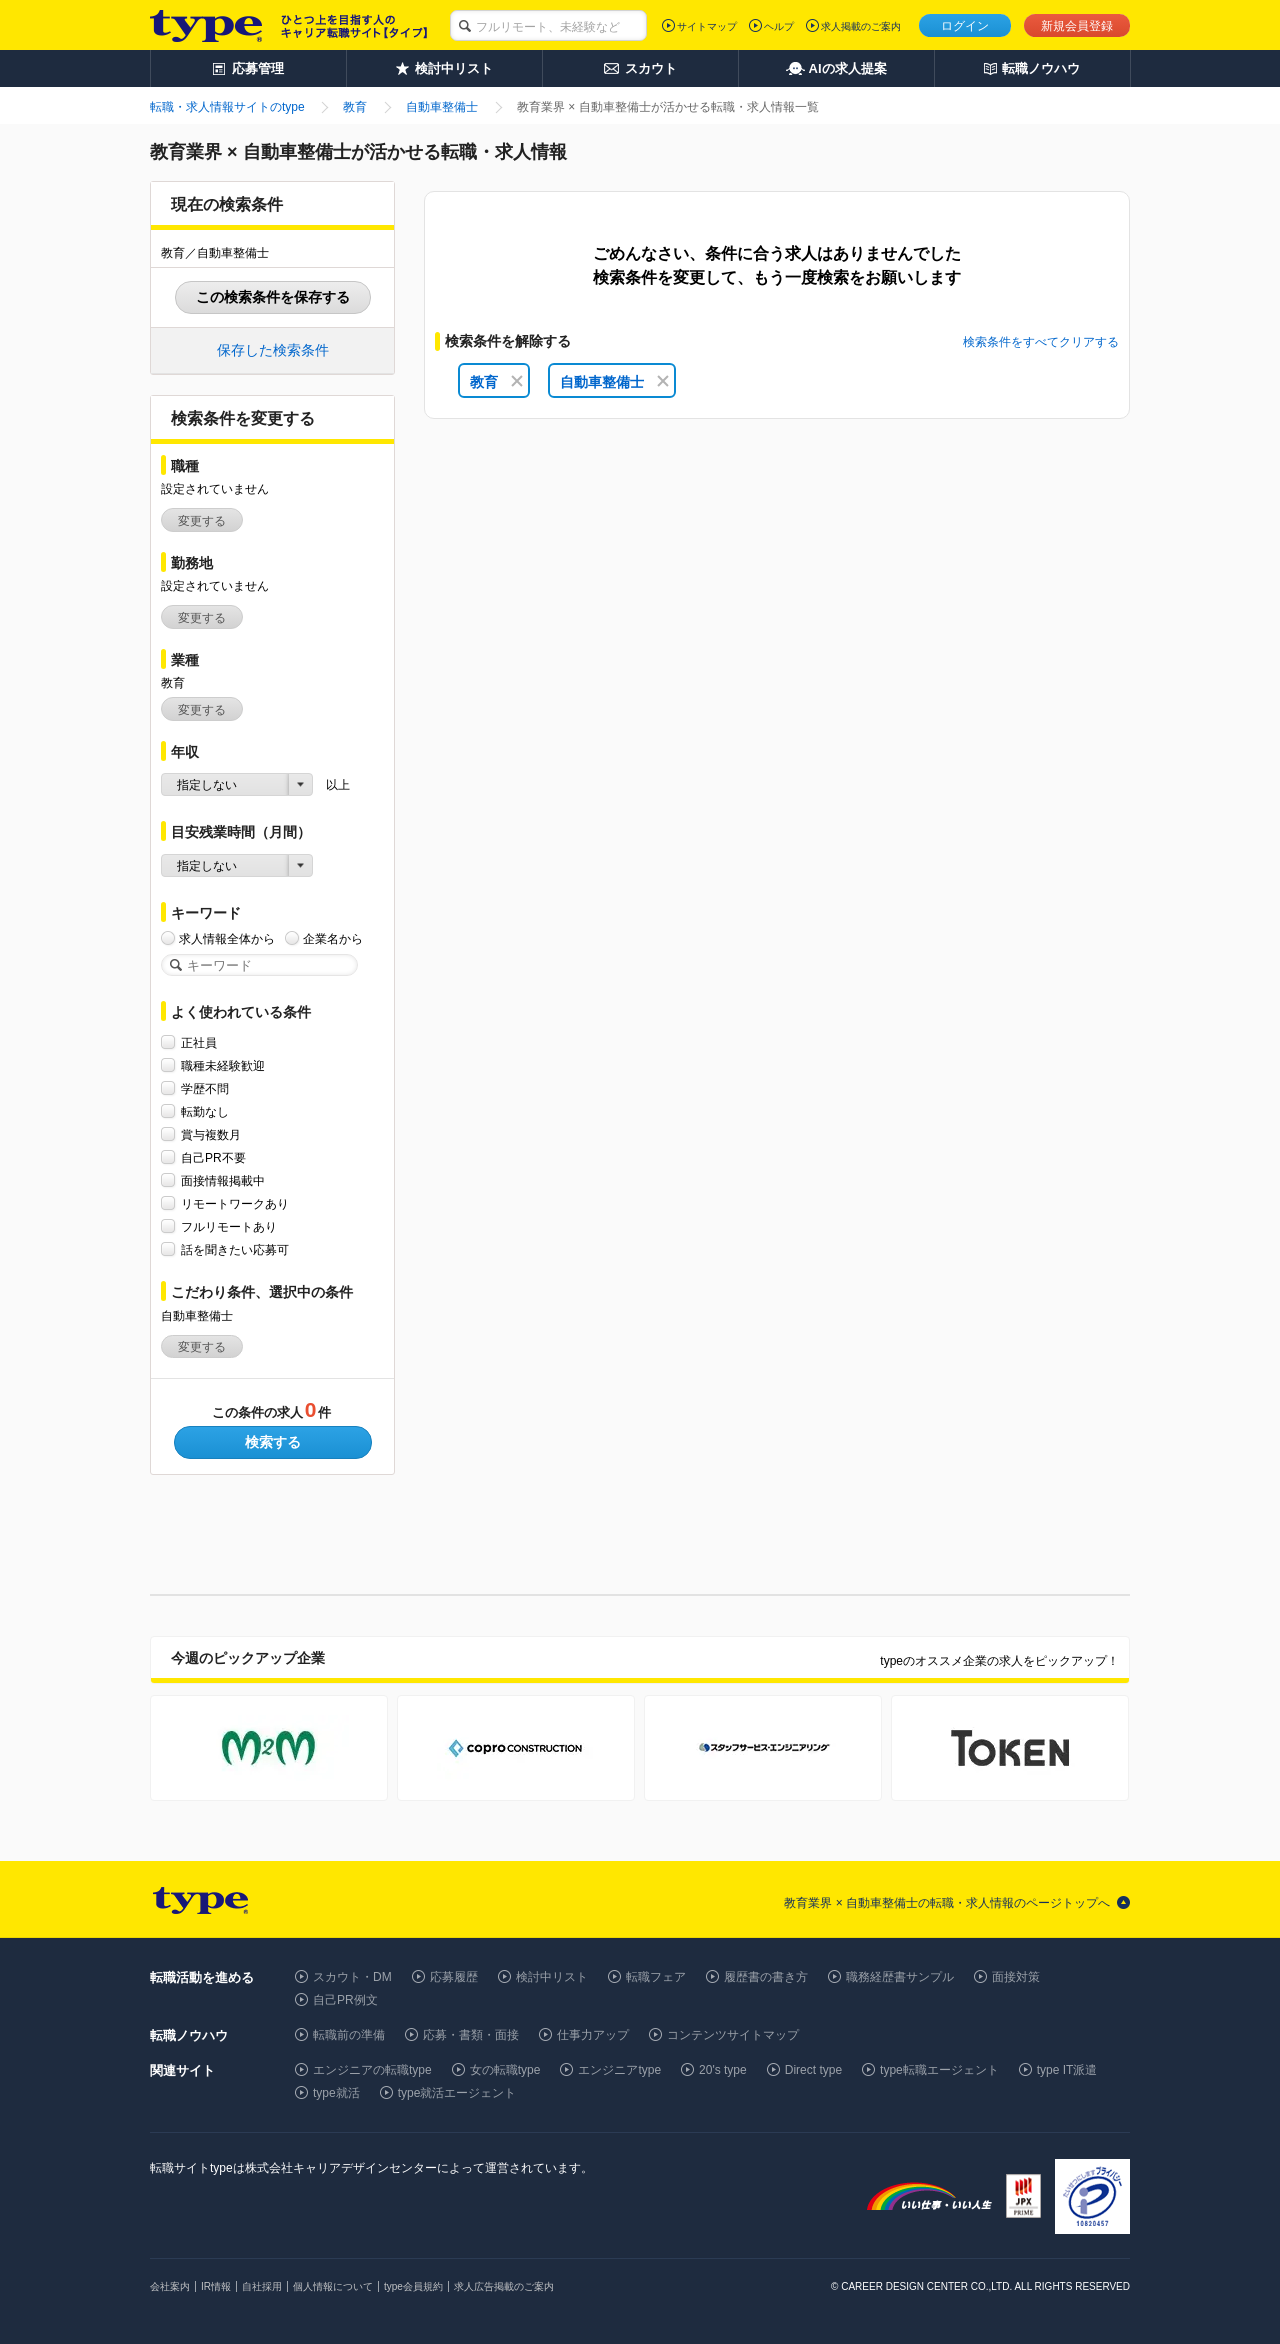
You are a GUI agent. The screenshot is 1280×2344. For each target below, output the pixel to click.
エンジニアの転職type (372, 2070)
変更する (202, 521)
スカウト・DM (352, 1977)
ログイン (965, 26)
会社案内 (170, 2286)
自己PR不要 (213, 1157)
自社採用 (262, 2286)
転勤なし (205, 1111)
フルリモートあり (229, 1226)
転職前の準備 (349, 2035)
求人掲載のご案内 (861, 26)
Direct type (813, 2070)
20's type (723, 2070)
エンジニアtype (619, 2070)
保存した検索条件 (273, 350)
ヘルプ (779, 26)
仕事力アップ (593, 2035)
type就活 (336, 2093)
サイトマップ (707, 26)
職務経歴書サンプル (900, 1977)
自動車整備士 (614, 382)
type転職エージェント (939, 2070)
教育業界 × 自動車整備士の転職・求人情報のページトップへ (947, 1903)
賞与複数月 (211, 1134)
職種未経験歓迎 (223, 1065)
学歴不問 (205, 1088)
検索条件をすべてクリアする (1041, 342)
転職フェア (656, 1977)
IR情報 (216, 2286)
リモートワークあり (235, 1203)
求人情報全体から (227, 938)
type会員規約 (413, 2286)
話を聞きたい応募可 (235, 1249)
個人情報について (333, 2286)
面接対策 (1016, 1977)
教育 (496, 382)
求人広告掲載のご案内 (504, 2286)
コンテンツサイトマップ (733, 2035)
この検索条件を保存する (273, 297)
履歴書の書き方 (766, 1977)
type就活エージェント (457, 2093)
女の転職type (505, 2070)
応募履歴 (454, 1977)
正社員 (199, 1042)
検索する (273, 1442)
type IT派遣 (1067, 2070)
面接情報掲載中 (223, 1180)
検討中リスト (552, 1977)
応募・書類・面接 (471, 2035)
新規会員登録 (1077, 26)
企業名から (333, 938)
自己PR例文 (345, 2000)
